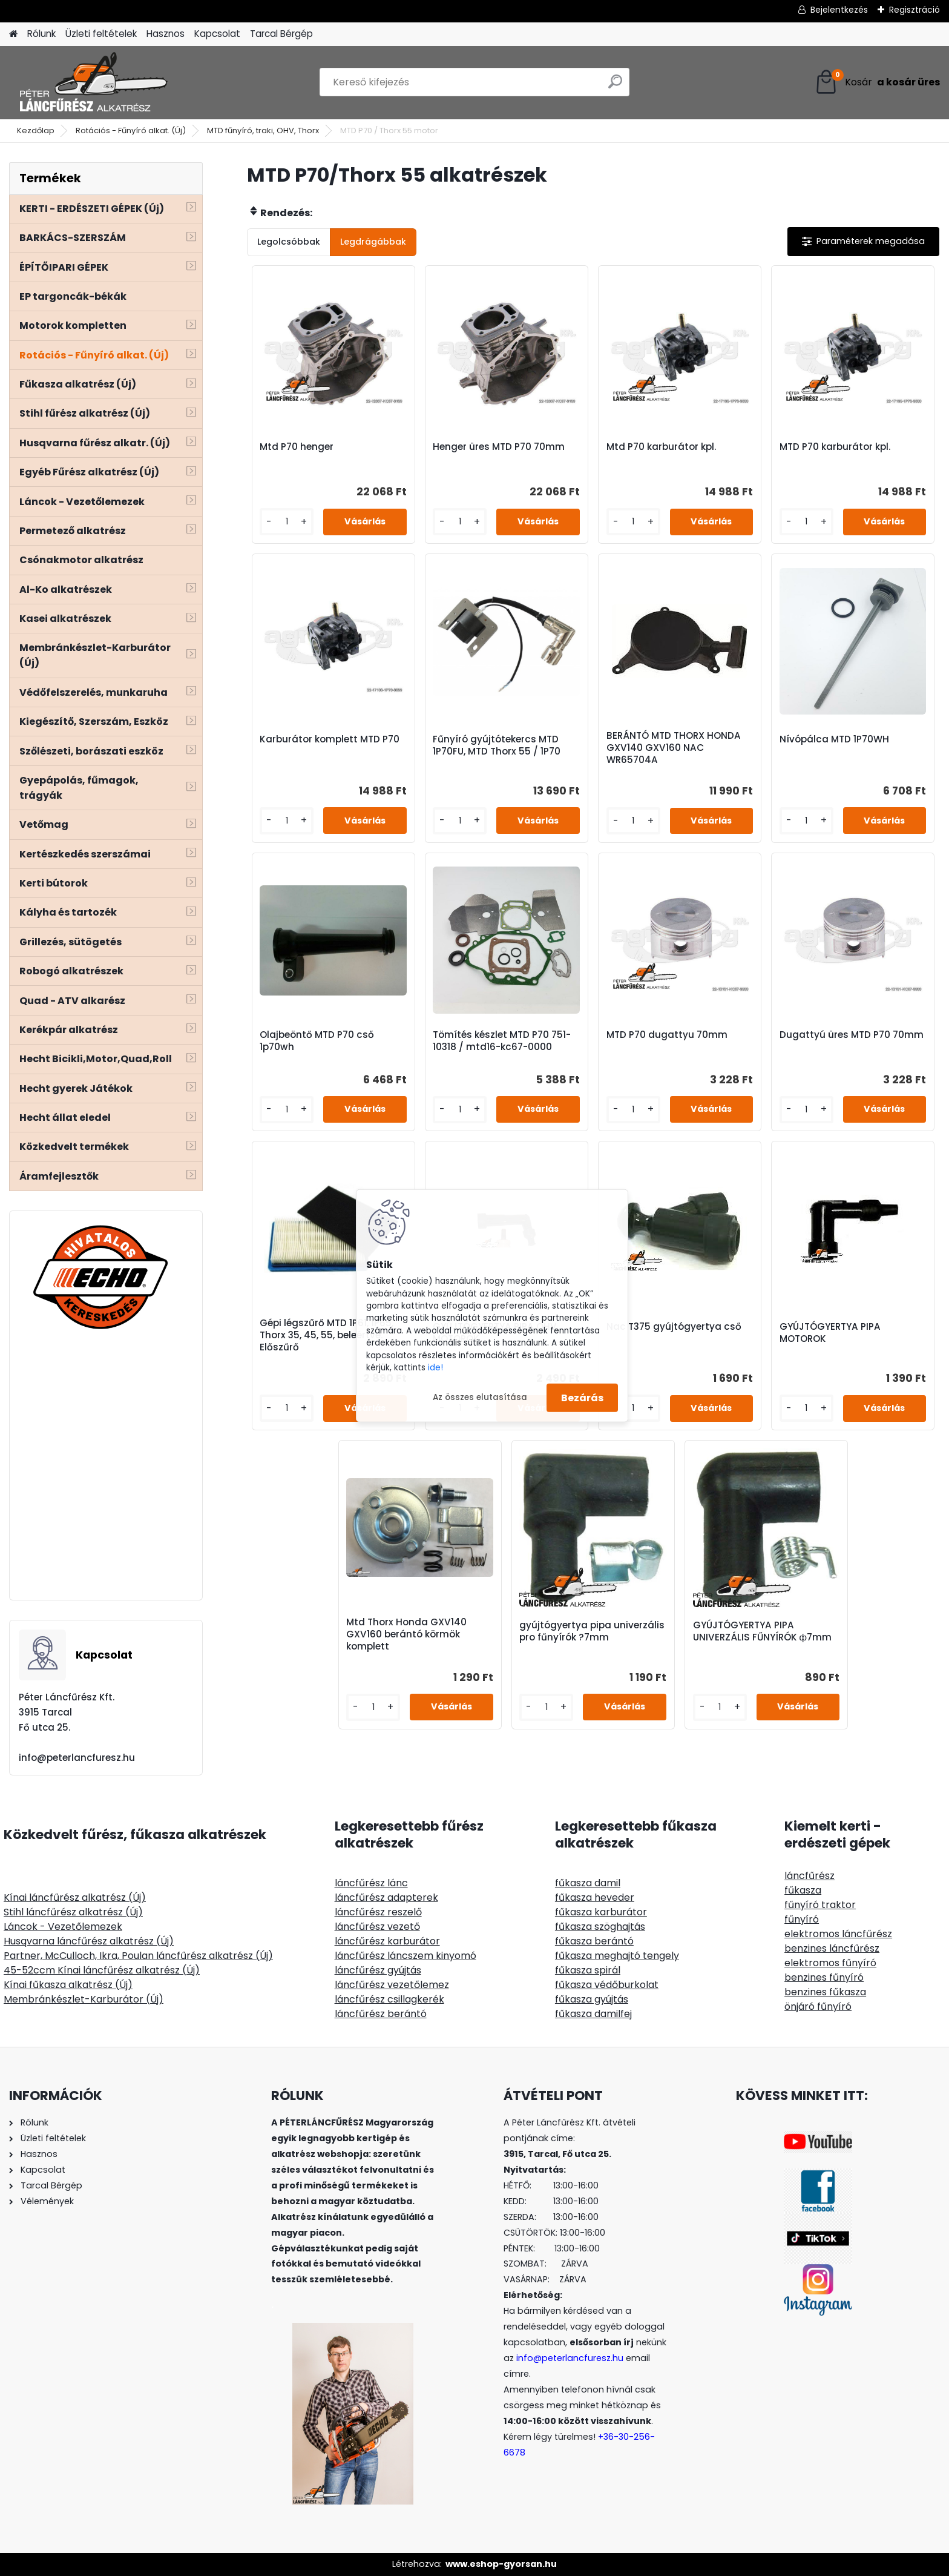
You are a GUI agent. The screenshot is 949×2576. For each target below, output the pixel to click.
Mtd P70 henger (296, 447)
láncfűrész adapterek (386, 1897)
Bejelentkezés (839, 10)
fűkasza (802, 1890)
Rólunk (41, 33)
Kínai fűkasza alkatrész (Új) (68, 1985)
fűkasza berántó (594, 1941)
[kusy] (287, 521)
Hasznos (165, 33)
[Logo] (92, 82)
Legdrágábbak (373, 242)
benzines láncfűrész (831, 1948)
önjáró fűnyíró (818, 2006)
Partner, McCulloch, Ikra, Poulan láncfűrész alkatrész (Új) (138, 1956)
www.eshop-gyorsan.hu (501, 2564)
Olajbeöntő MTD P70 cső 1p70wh (317, 1041)
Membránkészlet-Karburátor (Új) (83, 1999)
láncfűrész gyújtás (378, 1970)
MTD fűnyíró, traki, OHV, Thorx (263, 130)
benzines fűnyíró (824, 1977)
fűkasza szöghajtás (600, 1927)
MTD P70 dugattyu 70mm (666, 1035)
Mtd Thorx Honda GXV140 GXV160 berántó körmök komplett (406, 1634)
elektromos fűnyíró (830, 1963)
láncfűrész (809, 1876)
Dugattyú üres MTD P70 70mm (852, 1035)
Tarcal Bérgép (281, 33)
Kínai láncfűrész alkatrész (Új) (75, 1897)
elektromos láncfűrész (838, 1934)
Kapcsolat (217, 33)
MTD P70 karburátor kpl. (835, 447)
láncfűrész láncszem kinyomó (405, 1956)
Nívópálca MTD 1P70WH (834, 739)
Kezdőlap (35, 130)
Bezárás (582, 1397)
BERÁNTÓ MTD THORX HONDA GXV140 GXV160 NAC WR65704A (673, 748)
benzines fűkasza (825, 1992)
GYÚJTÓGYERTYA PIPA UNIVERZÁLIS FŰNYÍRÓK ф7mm (762, 1631)
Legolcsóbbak (288, 242)
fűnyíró (801, 1919)
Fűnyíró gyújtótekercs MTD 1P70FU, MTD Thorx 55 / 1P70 (496, 745)
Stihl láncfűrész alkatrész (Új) (73, 1912)
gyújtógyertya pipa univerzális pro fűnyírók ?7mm (592, 1631)
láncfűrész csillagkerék (389, 1999)
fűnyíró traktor (820, 1905)
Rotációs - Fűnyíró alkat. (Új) (131, 130)
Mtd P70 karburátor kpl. (661, 447)
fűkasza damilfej (593, 2014)
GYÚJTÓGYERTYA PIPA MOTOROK (830, 1333)
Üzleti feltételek (101, 33)
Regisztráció (914, 10)
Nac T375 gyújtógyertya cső (673, 1327)
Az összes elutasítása (480, 1397)
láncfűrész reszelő (378, 1912)
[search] (615, 86)
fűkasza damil (587, 1883)
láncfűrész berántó (381, 2014)
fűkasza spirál (587, 1970)
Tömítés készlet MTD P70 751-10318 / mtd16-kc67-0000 (502, 1041)
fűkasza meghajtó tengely (617, 1956)
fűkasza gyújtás (591, 1999)
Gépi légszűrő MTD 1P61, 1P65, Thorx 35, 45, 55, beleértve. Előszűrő (326, 1335)
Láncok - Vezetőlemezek (63, 1927)
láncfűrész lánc (371, 1883)
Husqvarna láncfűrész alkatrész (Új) (89, 1941)
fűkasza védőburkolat (606, 1985)
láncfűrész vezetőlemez (392, 1985)
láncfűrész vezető (377, 1927)
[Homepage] (13, 34)
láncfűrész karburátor (387, 1941)
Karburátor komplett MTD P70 (329, 739)
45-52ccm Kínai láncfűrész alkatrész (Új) (102, 1970)
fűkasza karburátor (601, 1912)
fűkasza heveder (594, 1897)
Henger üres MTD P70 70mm (499, 447)
